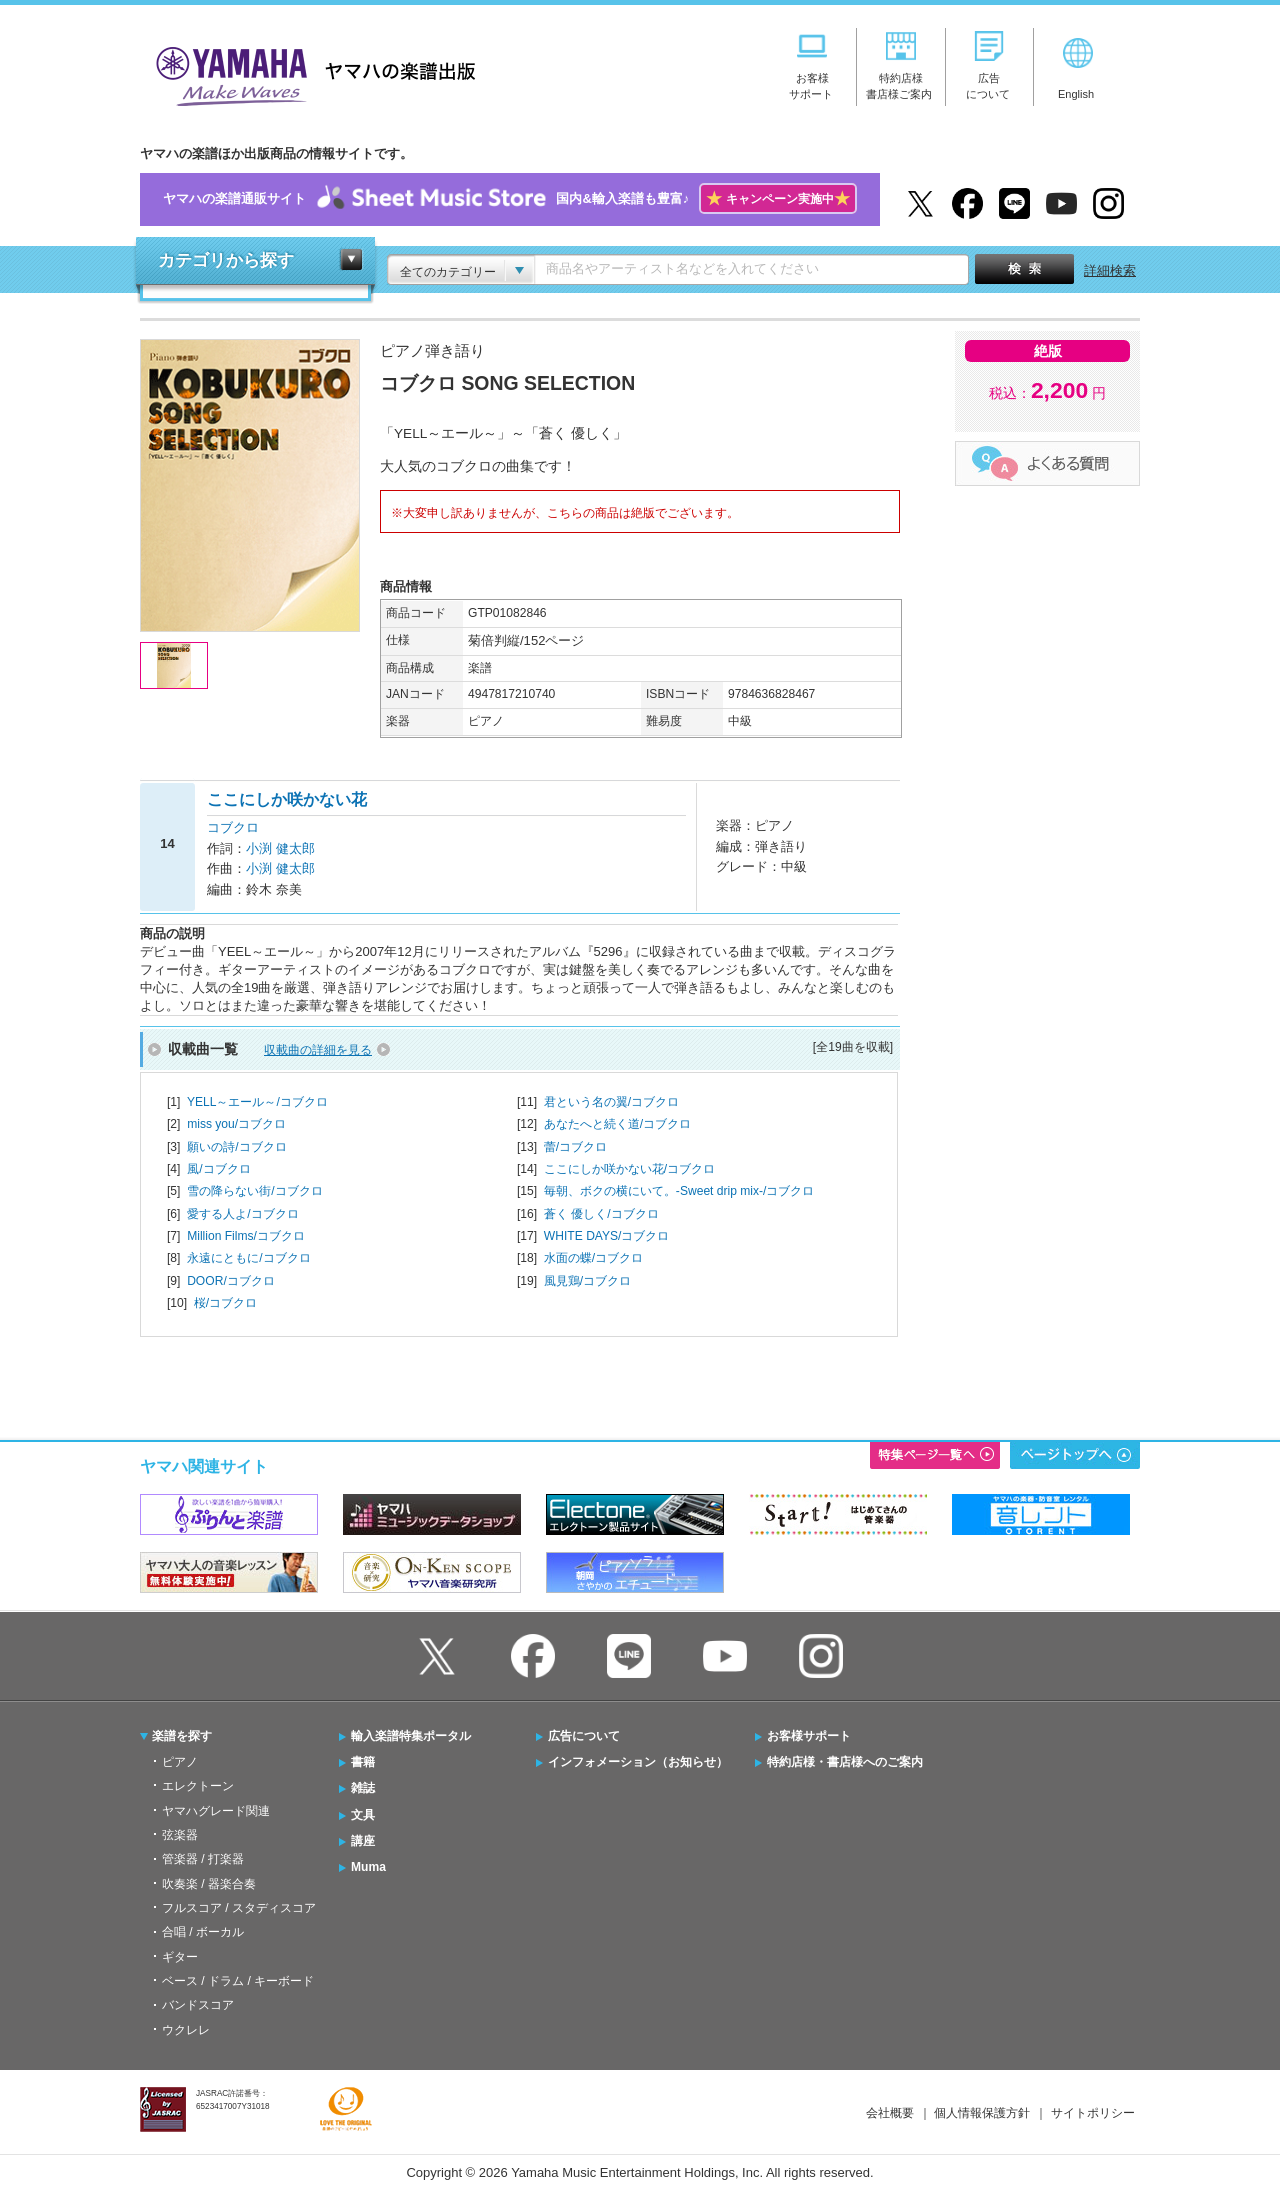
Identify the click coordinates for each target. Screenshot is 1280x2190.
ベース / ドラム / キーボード (238, 1981)
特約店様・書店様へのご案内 (845, 1762)
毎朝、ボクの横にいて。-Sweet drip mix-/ (679, 1191)
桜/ (225, 1303)
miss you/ (236, 1124)
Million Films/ (246, 1236)
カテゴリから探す (226, 260)
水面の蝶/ (593, 1258)
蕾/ (575, 1147)
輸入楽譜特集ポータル (411, 1736)
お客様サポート (809, 1736)
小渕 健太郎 (280, 848)
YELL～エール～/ (257, 1102)
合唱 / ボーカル (203, 1932)
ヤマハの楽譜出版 (310, 73)
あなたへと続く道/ (617, 1124)
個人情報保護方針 (982, 2113)
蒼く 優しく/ (601, 1214)
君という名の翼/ (611, 1102)
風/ (218, 1169)
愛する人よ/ (242, 1214)
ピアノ (180, 1762)
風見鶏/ (587, 1281)
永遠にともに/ (248, 1258)
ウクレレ (186, 2030)
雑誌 (363, 1788)
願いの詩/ (236, 1147)
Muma (368, 1867)
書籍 (363, 1762)
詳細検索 (1110, 270)
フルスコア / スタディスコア (239, 1908)
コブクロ (233, 827)
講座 (363, 1841)
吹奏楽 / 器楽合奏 (209, 1884)
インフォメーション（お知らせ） (638, 1762)
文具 (363, 1815)
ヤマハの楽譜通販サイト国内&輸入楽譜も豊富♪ (509, 199)
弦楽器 (180, 1835)
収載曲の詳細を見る (318, 1050)
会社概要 (890, 2113)
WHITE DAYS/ (607, 1236)
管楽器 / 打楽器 (203, 1859)
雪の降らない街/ (254, 1191)
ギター (180, 1957)
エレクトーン (198, 1786)
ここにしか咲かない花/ (629, 1169)
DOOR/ (231, 1281)
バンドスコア (198, 2005)
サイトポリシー (1093, 2113)
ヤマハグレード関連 (216, 1811)
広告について (584, 1736)
